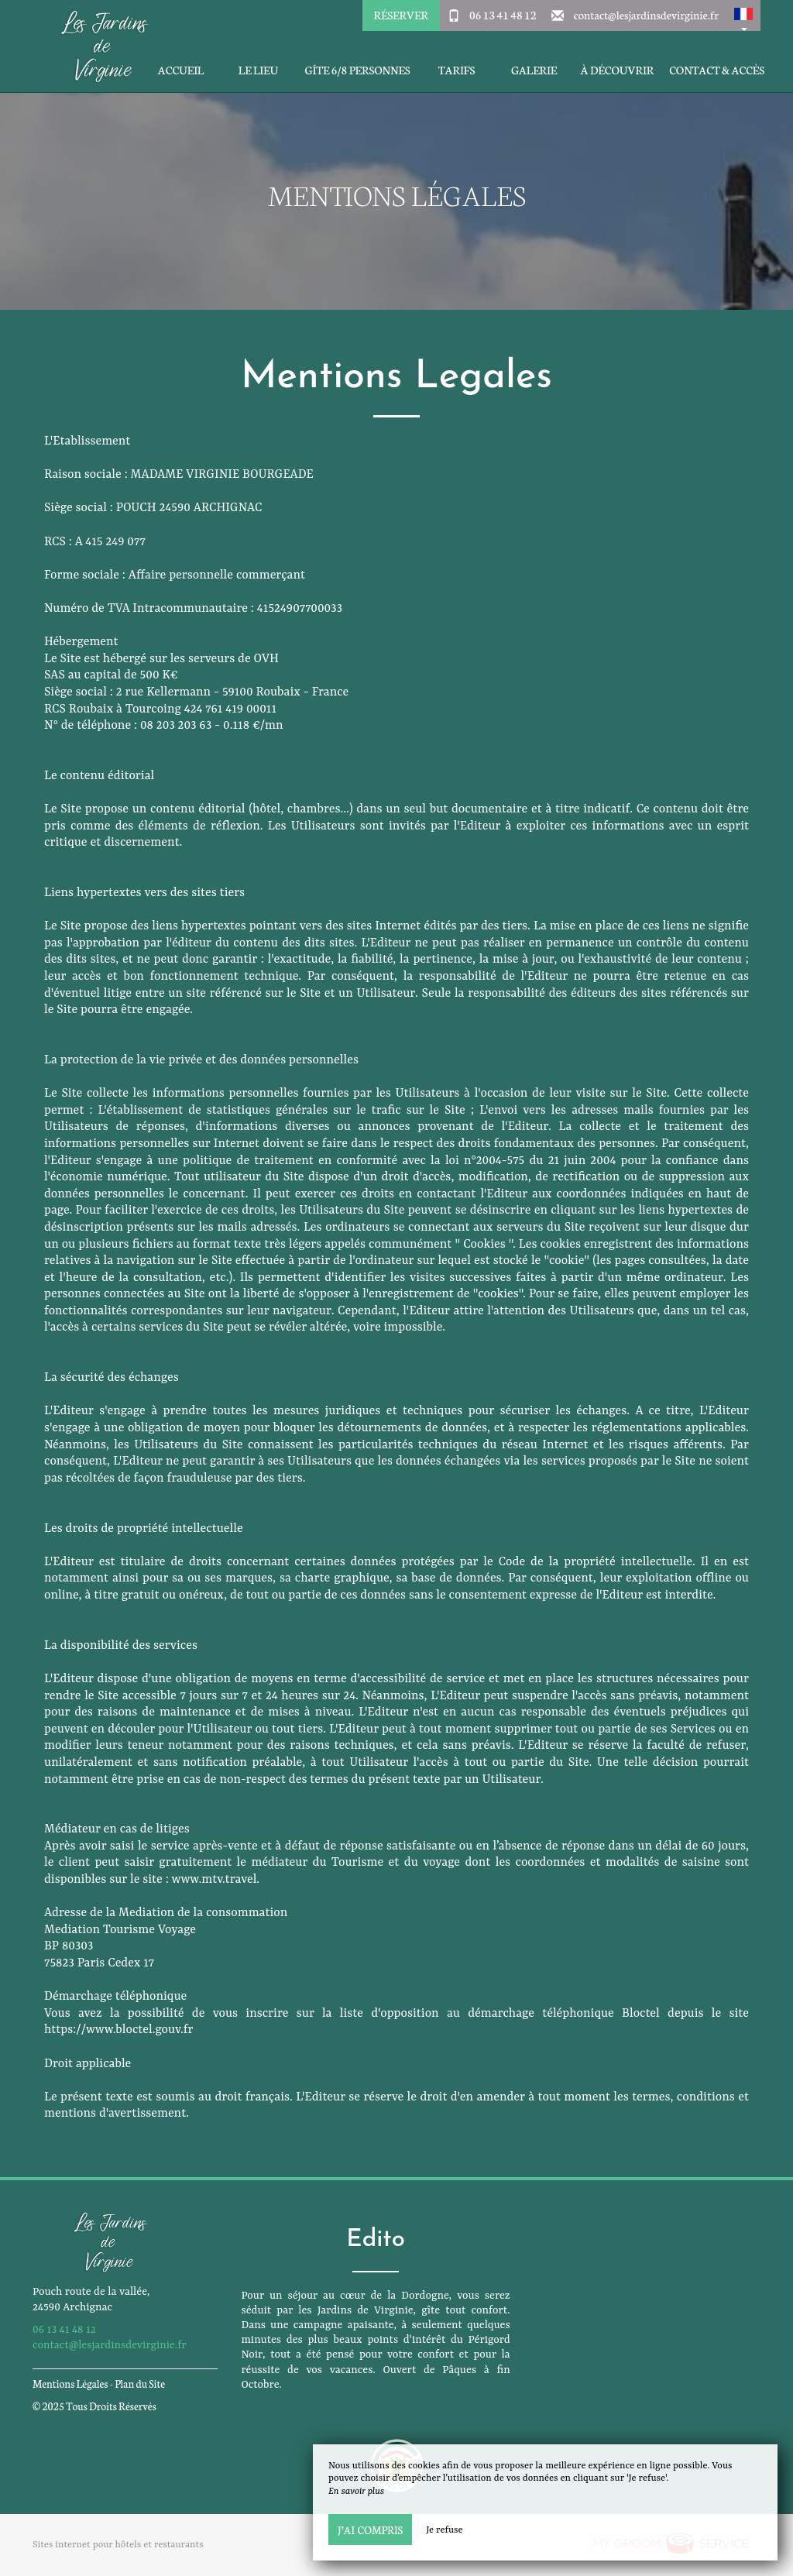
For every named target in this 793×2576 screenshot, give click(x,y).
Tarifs (456, 70)
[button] (743, 15)
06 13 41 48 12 (502, 14)
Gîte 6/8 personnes (357, 70)
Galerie (534, 70)
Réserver (400, 14)
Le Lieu (258, 70)
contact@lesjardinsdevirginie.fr (646, 14)
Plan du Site (140, 2383)
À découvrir (617, 70)
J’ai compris (370, 2529)
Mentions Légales (70, 2383)
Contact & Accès (716, 70)
